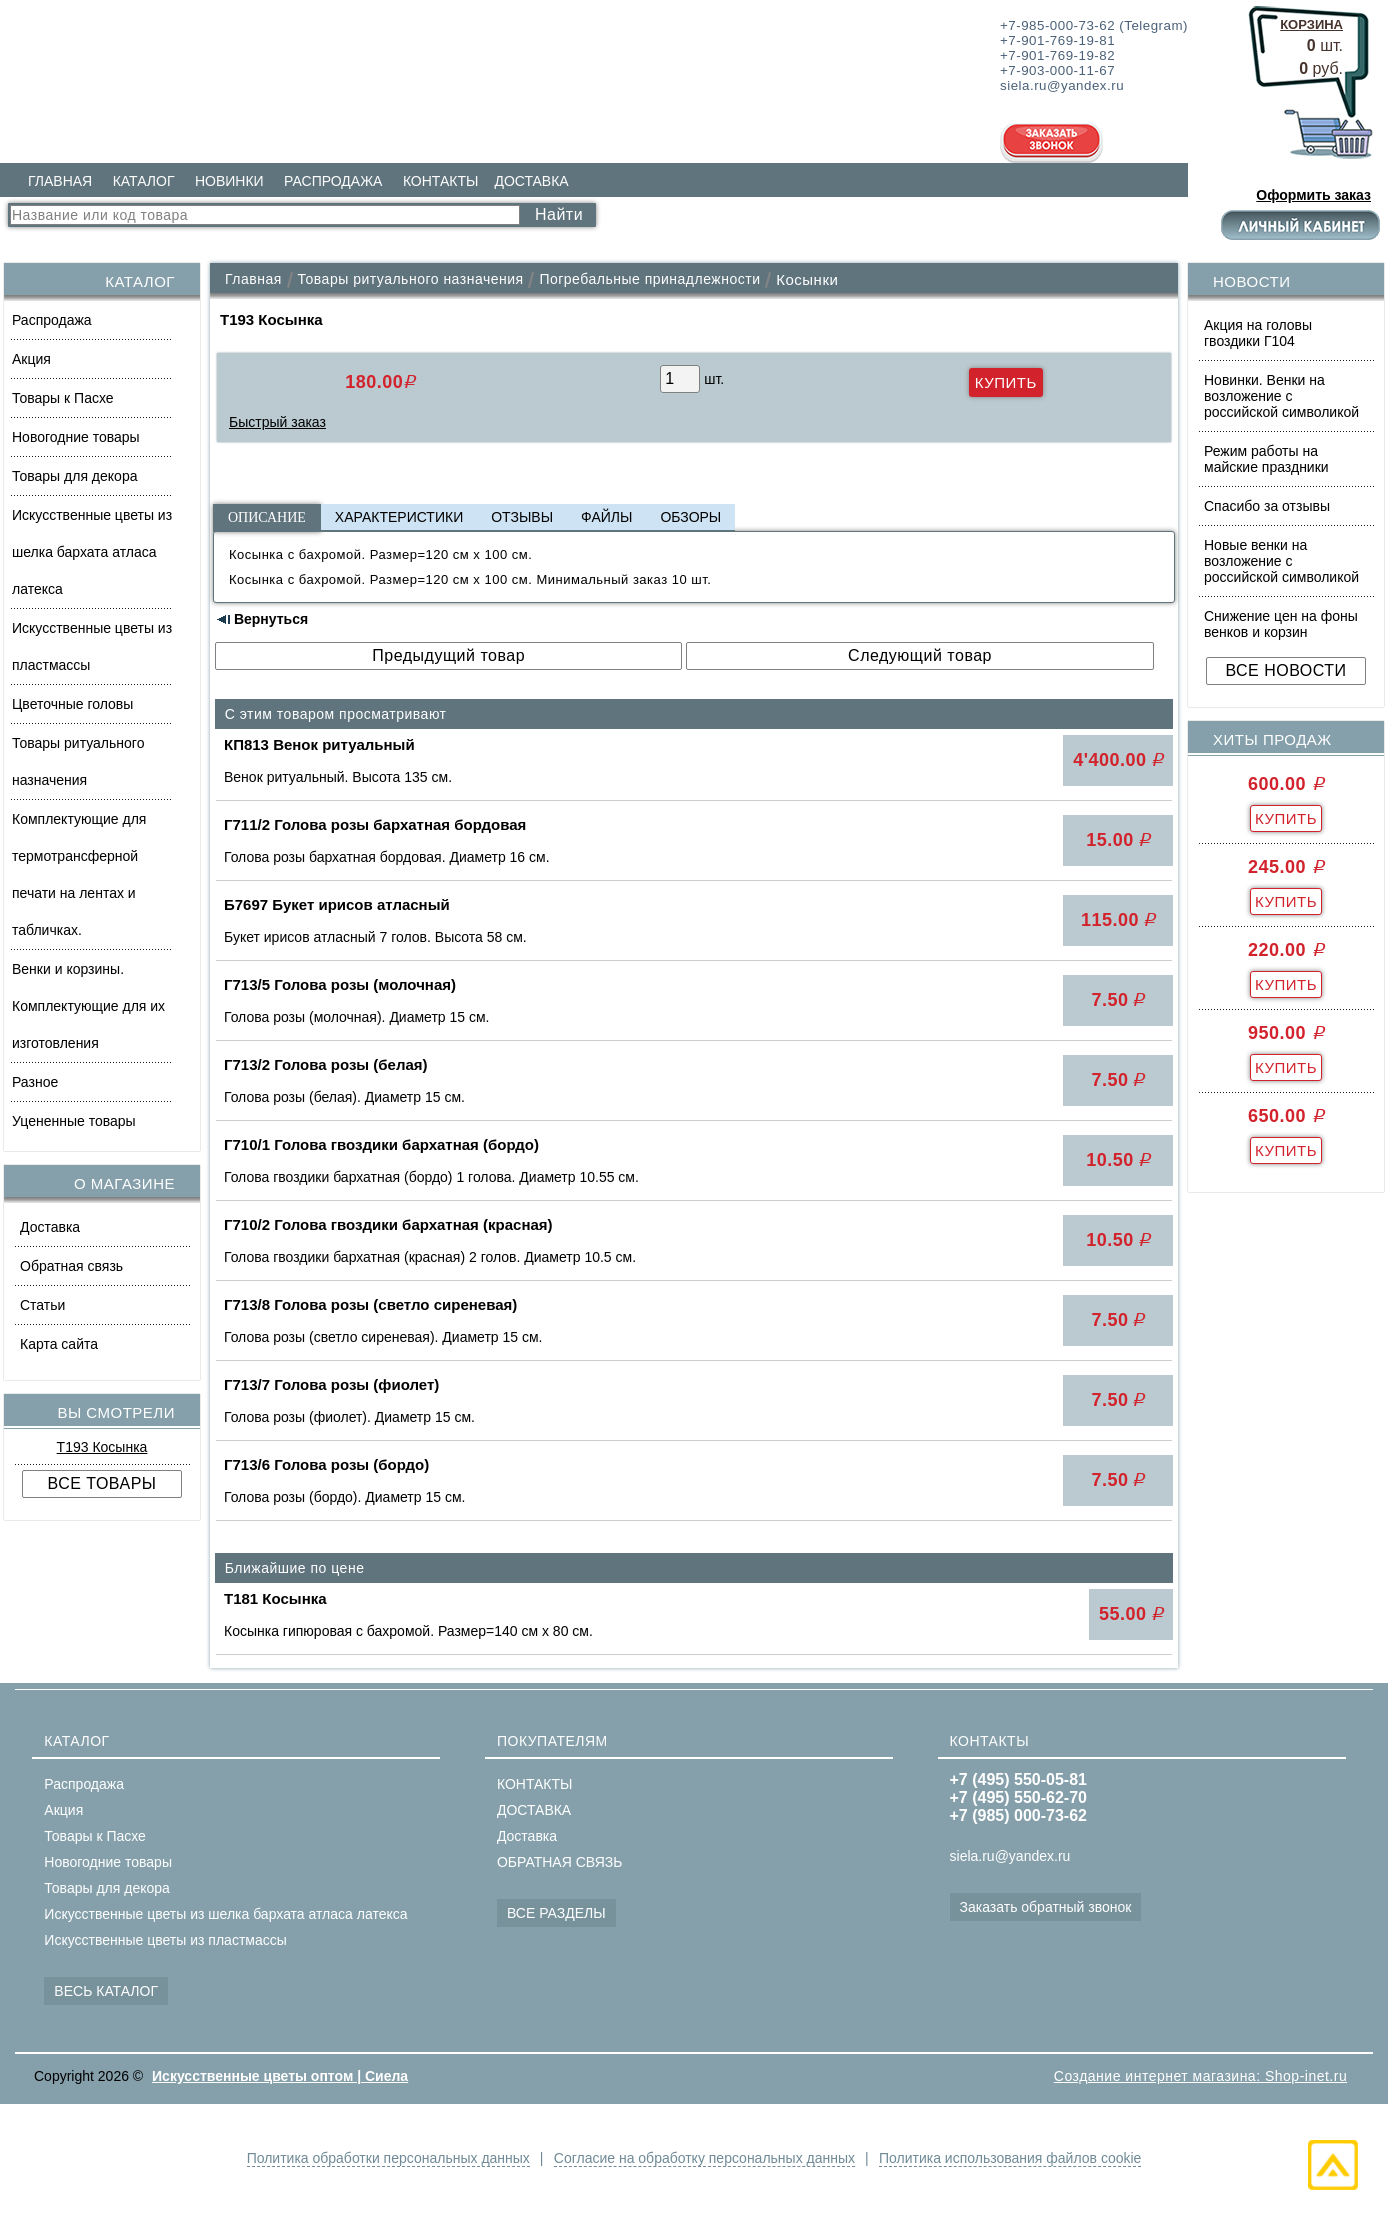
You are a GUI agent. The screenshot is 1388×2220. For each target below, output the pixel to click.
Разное (35, 1082)
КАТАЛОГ (144, 181)
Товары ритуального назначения (78, 761)
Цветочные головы (72, 704)
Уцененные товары (74, 1121)
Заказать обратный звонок (1046, 1907)
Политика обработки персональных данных (385, 2158)
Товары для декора (74, 476)
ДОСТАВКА (531, 181)
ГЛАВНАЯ (60, 181)
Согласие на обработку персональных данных (704, 2158)
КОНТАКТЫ (441, 181)
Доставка (50, 1227)
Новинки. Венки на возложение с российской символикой (1281, 396)
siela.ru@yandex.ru (1010, 1856)
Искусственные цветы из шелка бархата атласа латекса (92, 552)
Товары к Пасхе (63, 398)
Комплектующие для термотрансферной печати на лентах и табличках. (79, 874)
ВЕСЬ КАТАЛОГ (106, 1991)
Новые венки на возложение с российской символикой (1281, 561)
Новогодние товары (76, 437)
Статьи (42, 1305)
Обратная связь (71, 1266)
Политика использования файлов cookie (1012, 2158)
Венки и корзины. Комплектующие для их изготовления (88, 1006)
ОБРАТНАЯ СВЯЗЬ (559, 1862)
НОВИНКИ (229, 181)
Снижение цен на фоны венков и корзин (1281, 624)
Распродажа (52, 320)
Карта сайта (59, 1344)
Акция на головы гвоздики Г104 (1258, 333)
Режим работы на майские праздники (1266, 459)
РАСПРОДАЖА (333, 181)
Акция (31, 359)
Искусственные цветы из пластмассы (92, 646)
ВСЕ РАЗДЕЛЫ (556, 1913)
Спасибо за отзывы (1267, 506)
